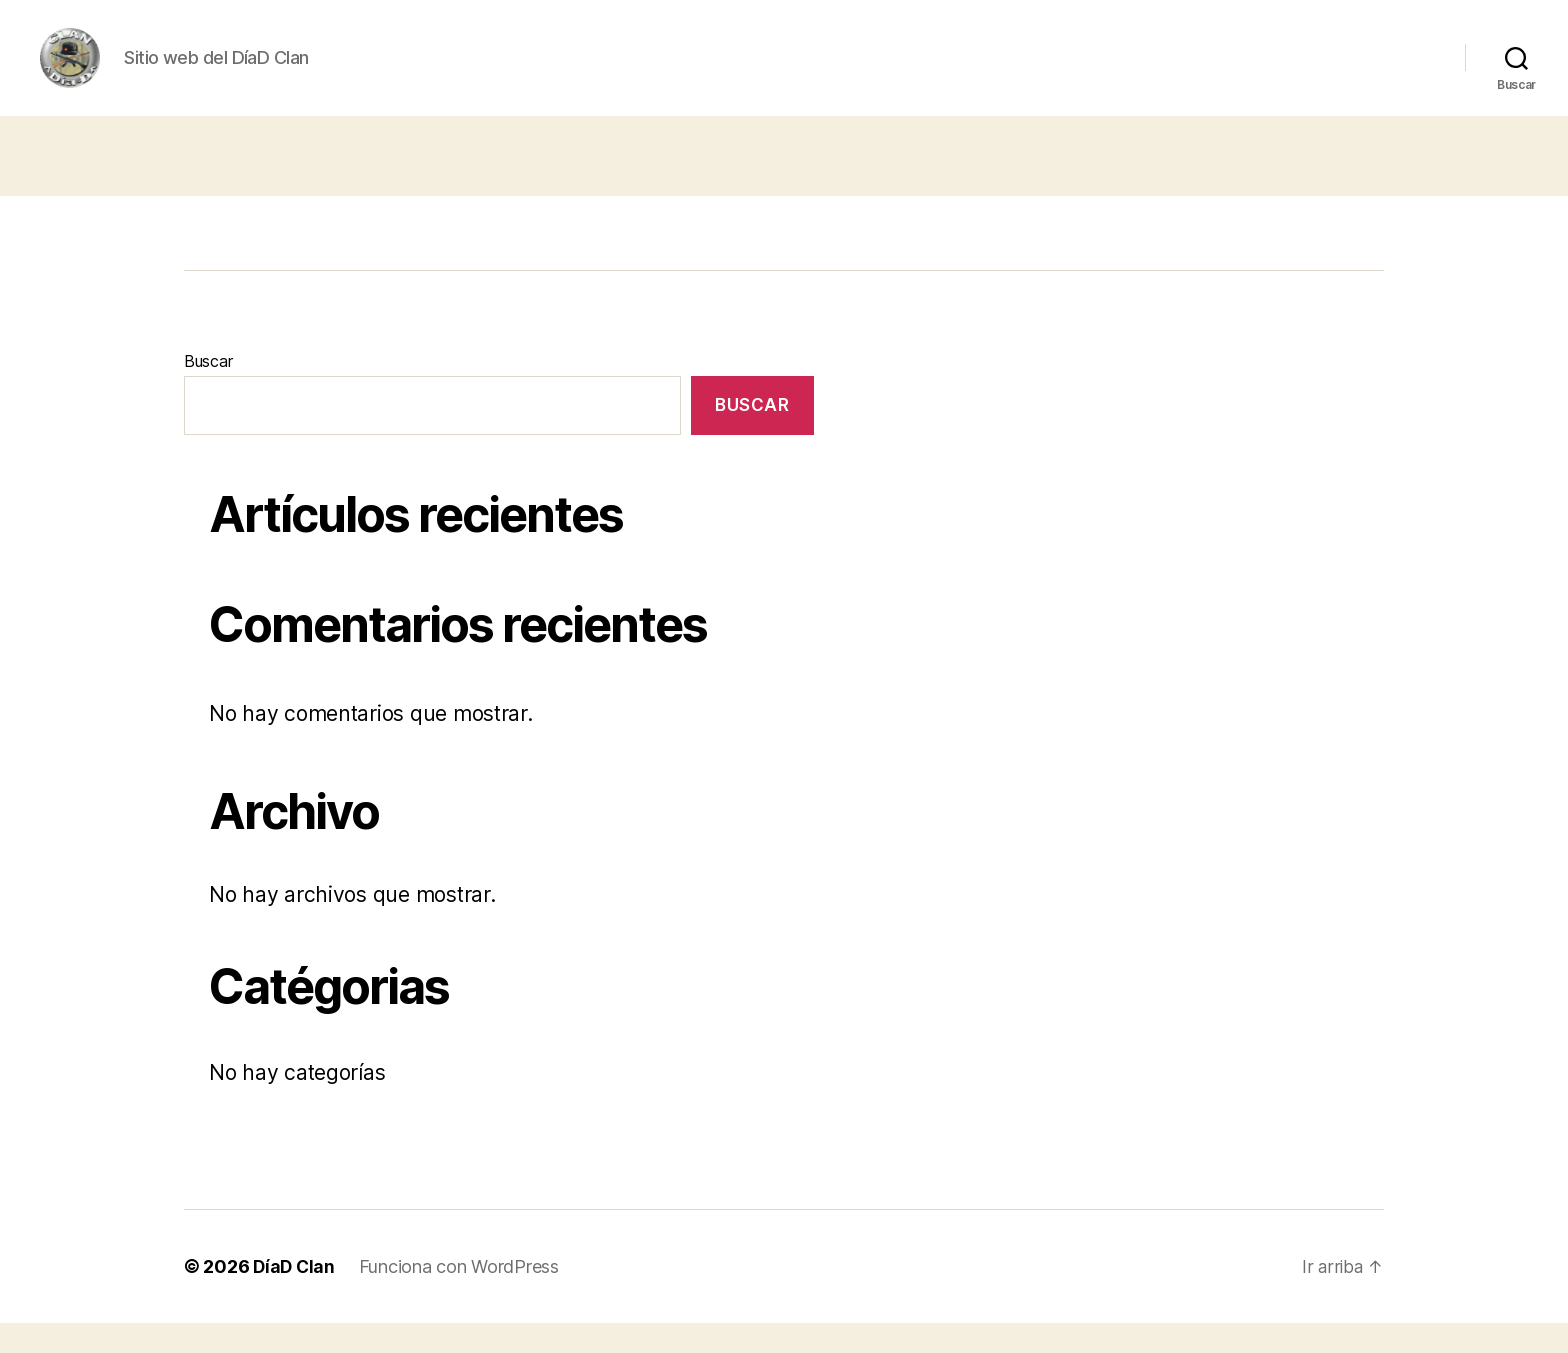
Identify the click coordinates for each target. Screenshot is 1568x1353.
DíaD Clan (295, 1296)
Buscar (208, 391)
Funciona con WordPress (462, 1296)
